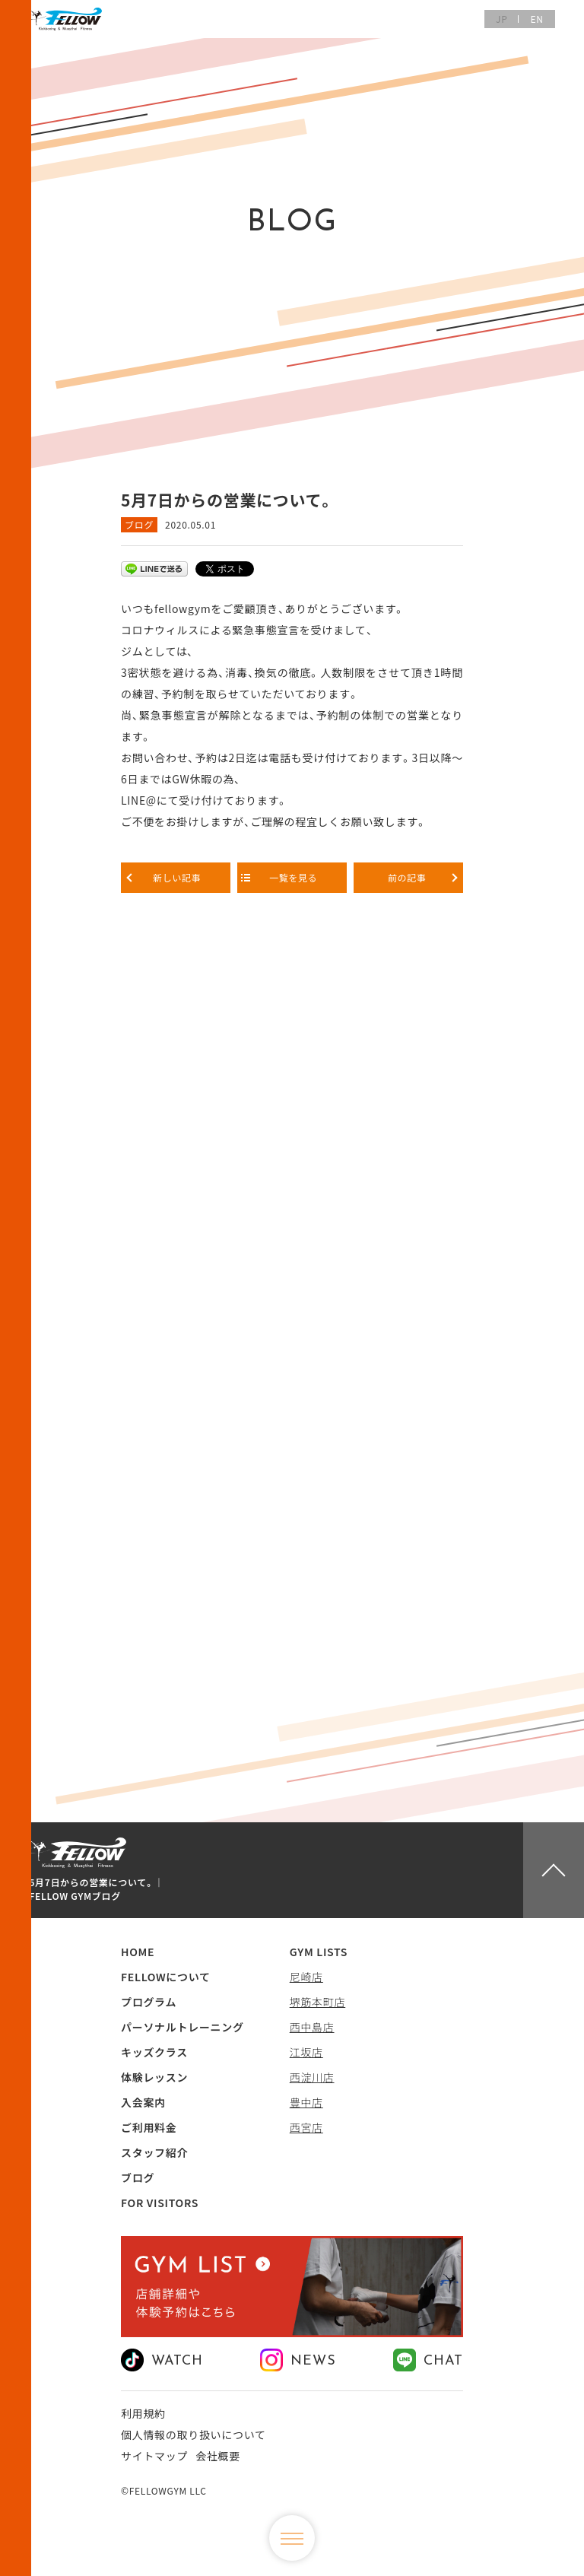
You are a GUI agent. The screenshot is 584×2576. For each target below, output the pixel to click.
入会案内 (143, 2102)
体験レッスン (154, 2077)
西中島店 (312, 2026)
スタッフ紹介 (154, 2152)
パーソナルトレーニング (182, 2026)
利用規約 (143, 2413)
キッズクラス (154, 2052)
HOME (137, 1951)
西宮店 (306, 2127)
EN (536, 18)
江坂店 (306, 2052)
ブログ (139, 524)
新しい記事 (176, 877)
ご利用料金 (149, 2127)
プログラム (148, 2001)
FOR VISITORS (159, 2202)
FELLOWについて (166, 1976)
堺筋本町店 (318, 2001)
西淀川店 (312, 2077)
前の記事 (408, 877)
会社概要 (217, 2455)
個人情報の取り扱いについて (193, 2434)
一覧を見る (292, 877)
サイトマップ (154, 2455)
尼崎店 (306, 1976)
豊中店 (306, 2102)
